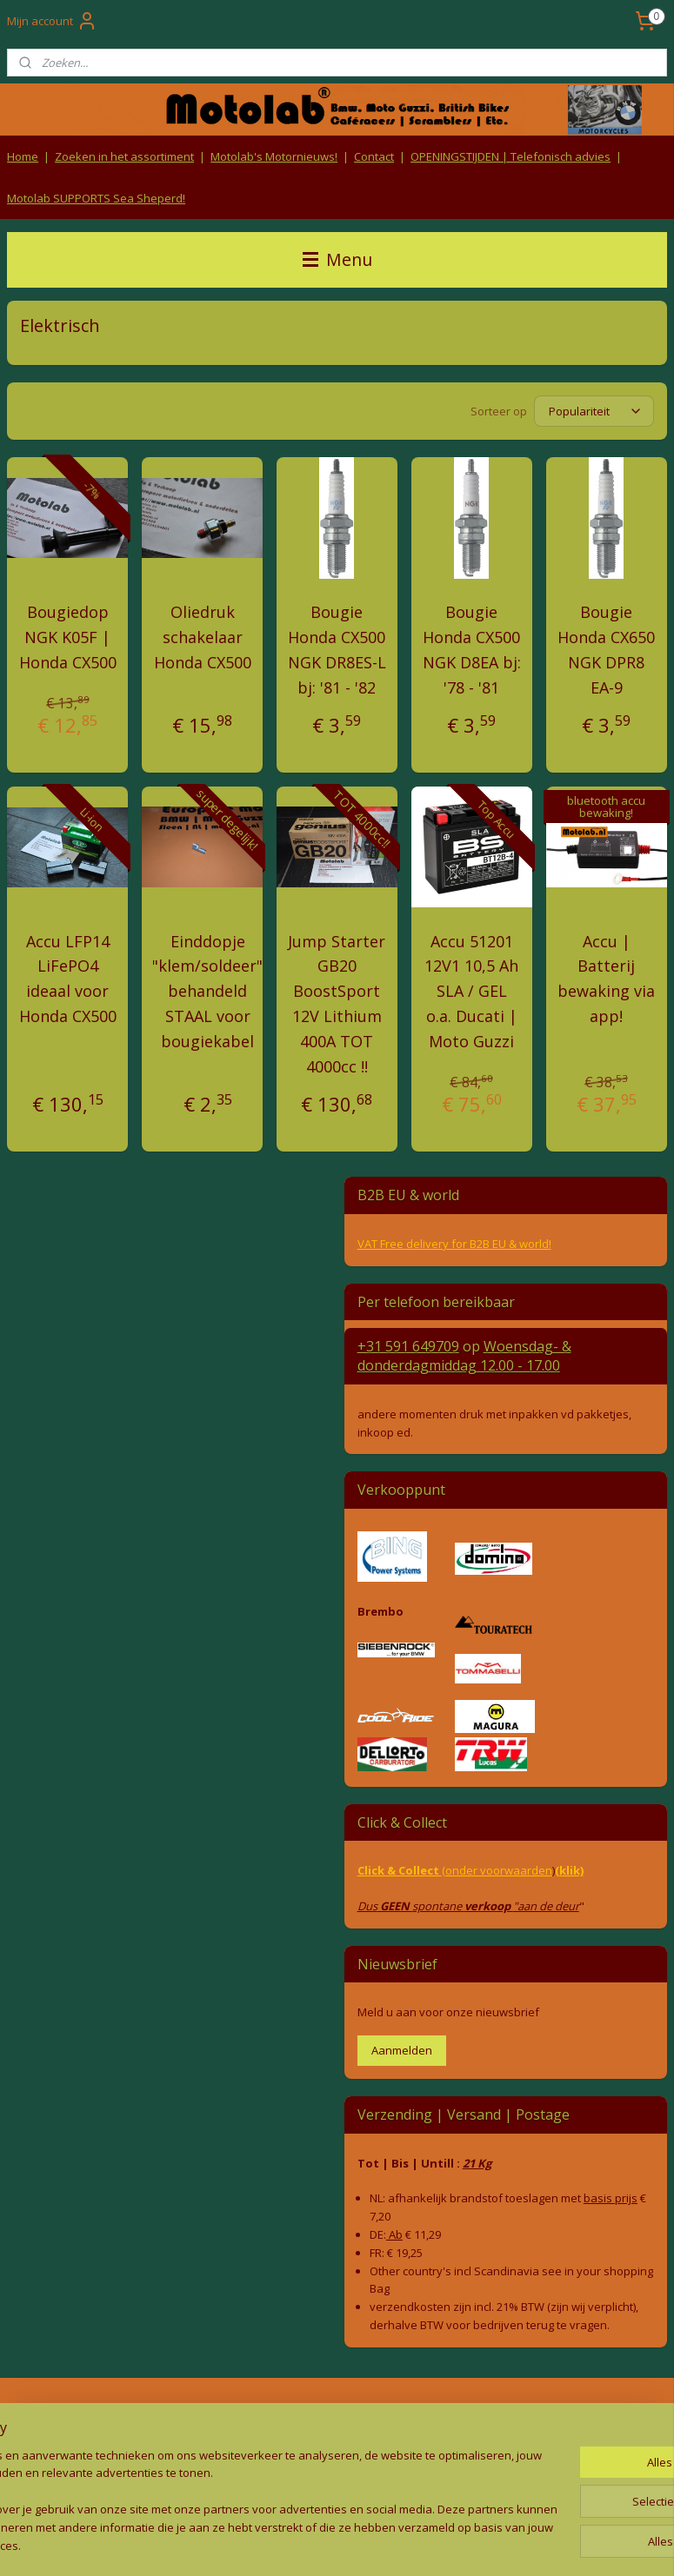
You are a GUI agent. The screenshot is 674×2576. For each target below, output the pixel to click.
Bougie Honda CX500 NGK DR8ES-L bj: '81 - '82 (337, 649)
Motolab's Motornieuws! (273, 156)
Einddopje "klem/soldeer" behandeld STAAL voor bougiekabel (207, 990)
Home (22, 156)
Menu (337, 259)
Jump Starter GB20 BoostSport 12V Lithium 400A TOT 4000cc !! (336, 1003)
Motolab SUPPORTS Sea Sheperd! (96, 198)
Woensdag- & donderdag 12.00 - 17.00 (464, 1356)
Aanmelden (401, 2050)
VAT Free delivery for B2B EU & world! (454, 1243)
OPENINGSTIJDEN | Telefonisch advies (510, 156)
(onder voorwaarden (497, 1870)
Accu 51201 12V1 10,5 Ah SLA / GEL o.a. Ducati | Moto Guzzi (471, 990)
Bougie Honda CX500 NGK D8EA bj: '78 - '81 (472, 649)
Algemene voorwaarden (337, 2414)
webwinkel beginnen (361, 2544)
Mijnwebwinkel (512, 2544)
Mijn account (52, 20)
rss (294, 2544)
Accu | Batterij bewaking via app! (606, 978)
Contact (374, 156)
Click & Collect (399, 1870)
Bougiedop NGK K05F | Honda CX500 (68, 637)
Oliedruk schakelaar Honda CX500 (202, 637)
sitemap (258, 2544)
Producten (561, 2414)
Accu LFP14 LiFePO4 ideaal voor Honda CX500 (68, 978)
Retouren (29, 2414)
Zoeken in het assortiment (124, 156)
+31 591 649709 (408, 1346)
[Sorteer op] (594, 411)
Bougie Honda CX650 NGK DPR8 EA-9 (606, 649)
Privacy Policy (337, 2447)
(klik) (569, 1870)
